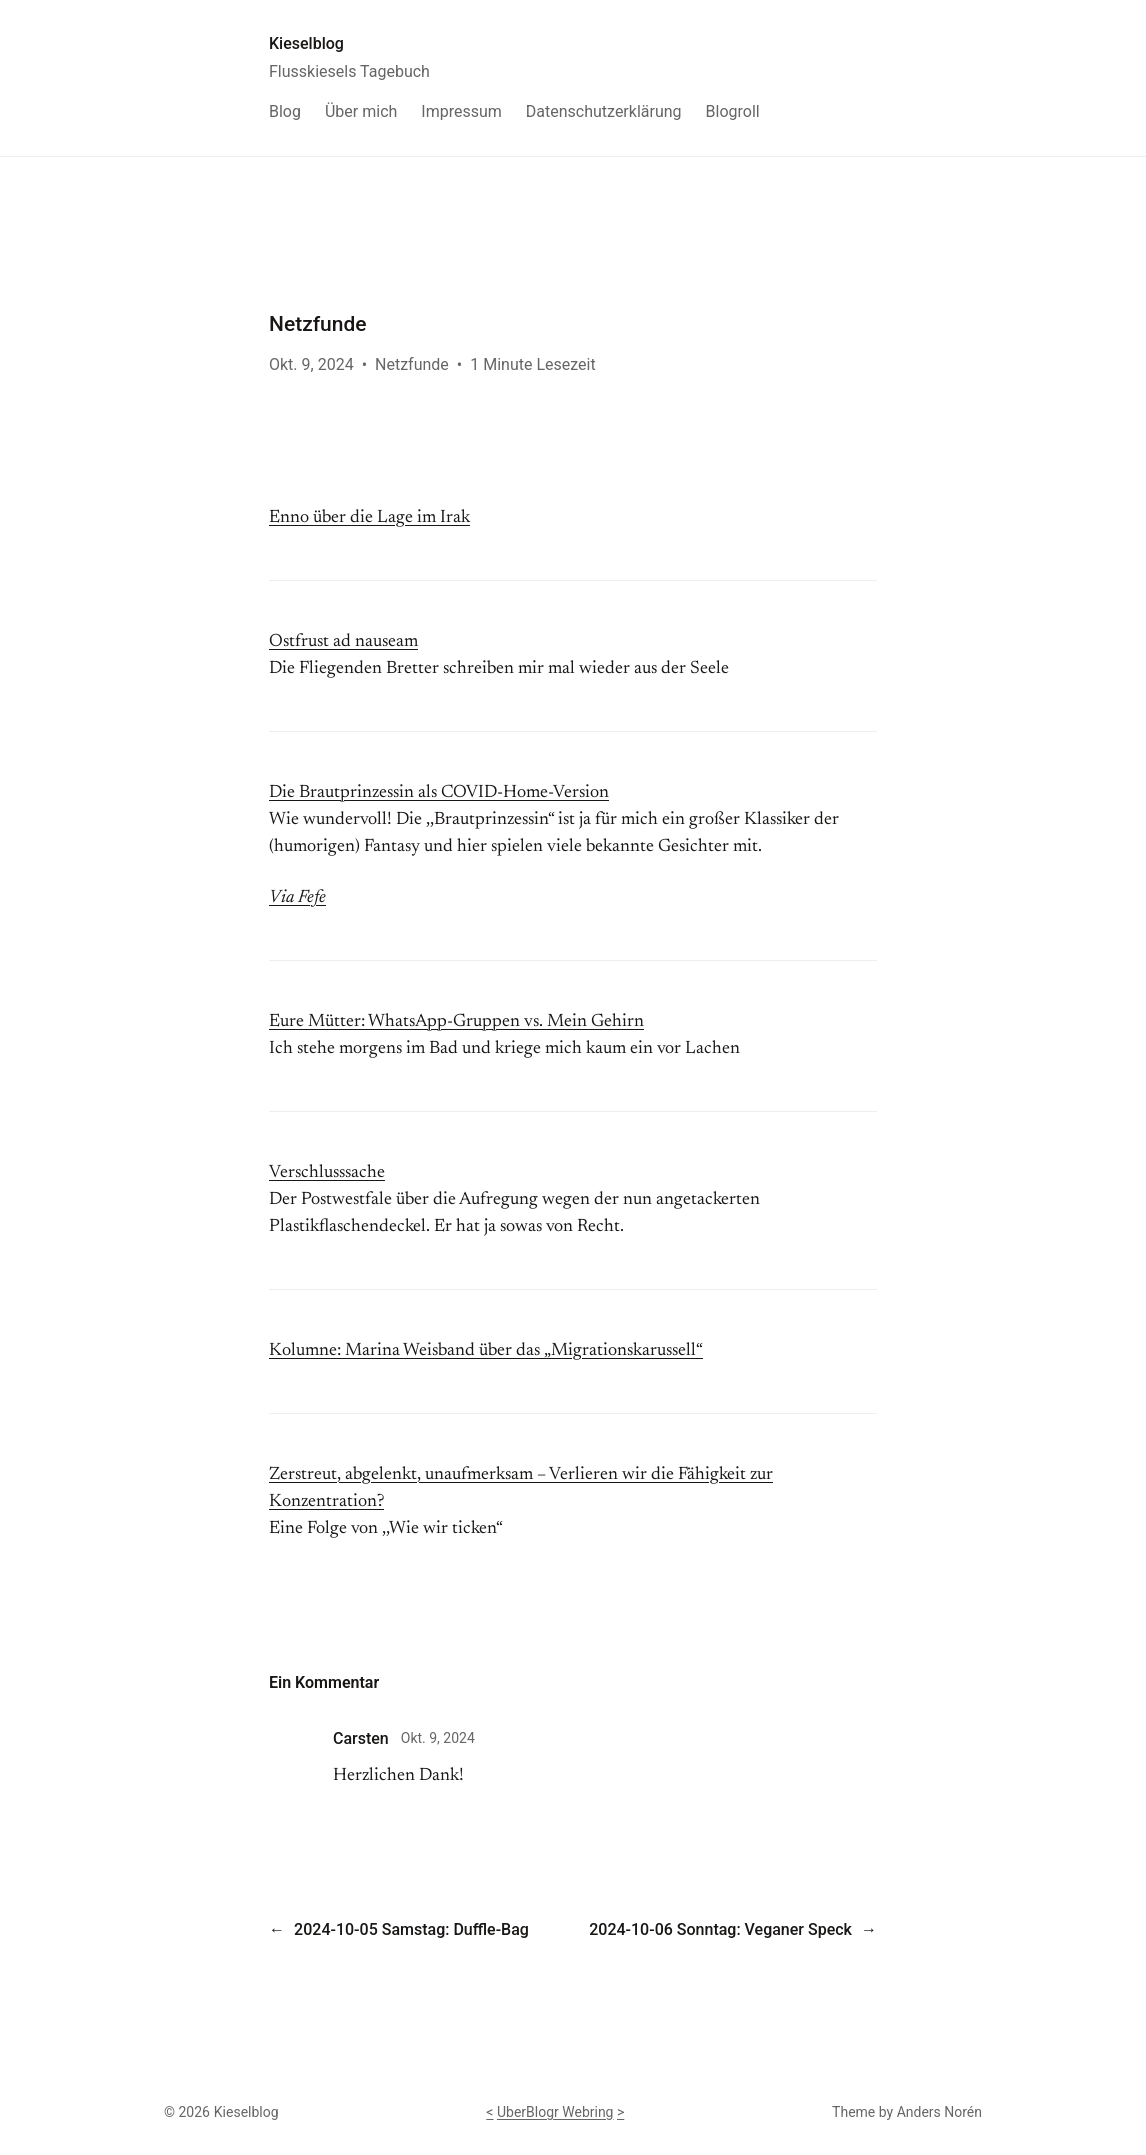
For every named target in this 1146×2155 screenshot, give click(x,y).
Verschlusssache (327, 1173)
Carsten (361, 1738)
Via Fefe (297, 898)
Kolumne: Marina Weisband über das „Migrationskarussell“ (486, 1351)
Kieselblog (306, 43)
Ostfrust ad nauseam (343, 642)
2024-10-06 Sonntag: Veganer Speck (720, 1929)
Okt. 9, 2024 (438, 1738)
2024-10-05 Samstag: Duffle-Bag (411, 1929)
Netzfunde (412, 364)
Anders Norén (939, 2112)
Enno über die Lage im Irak (369, 518)
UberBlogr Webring (555, 2112)
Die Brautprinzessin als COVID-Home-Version (439, 793)
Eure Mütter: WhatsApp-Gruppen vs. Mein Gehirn (456, 1022)
